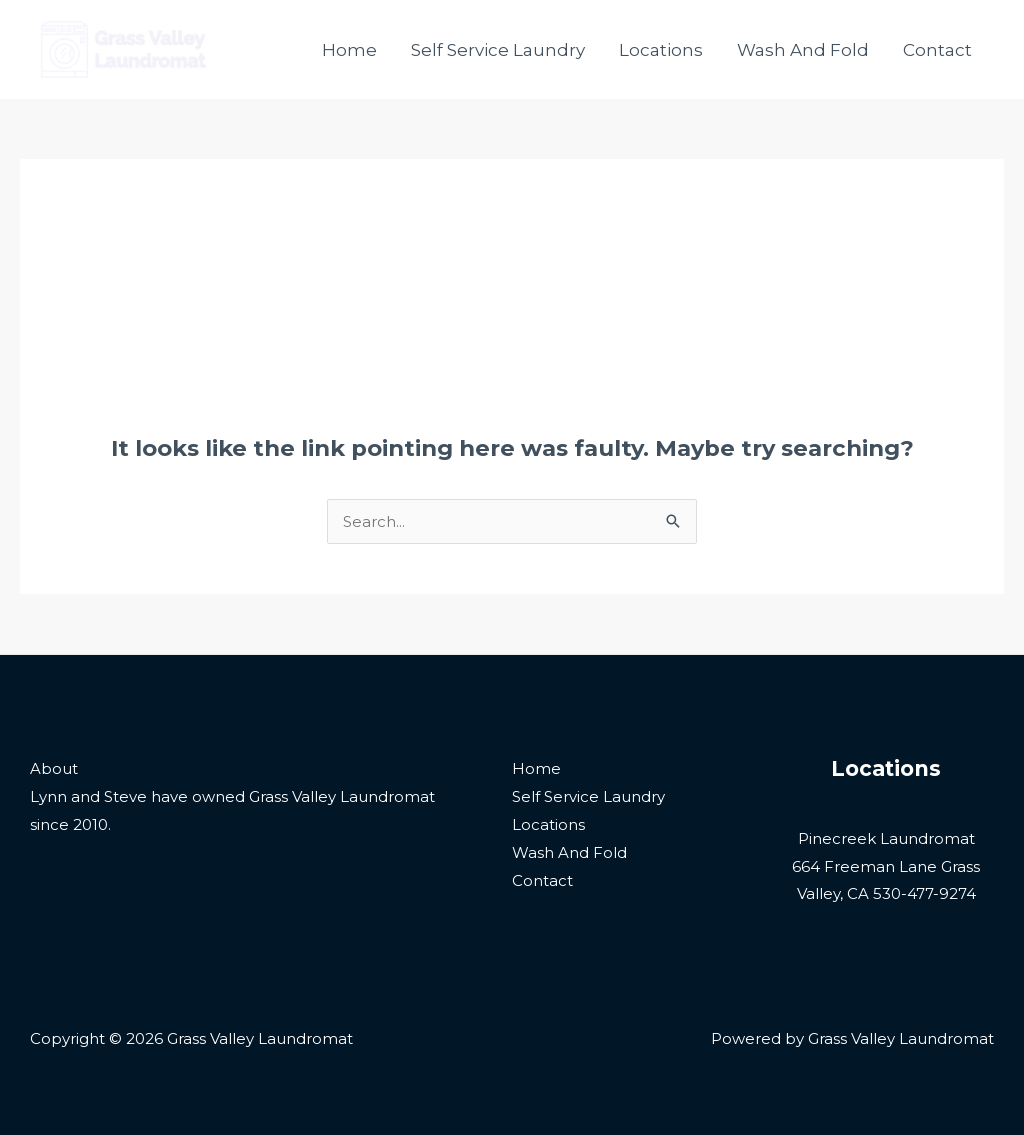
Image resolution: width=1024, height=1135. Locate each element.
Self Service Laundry (498, 50)
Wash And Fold (803, 50)
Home (349, 50)
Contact (937, 50)
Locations (661, 50)
